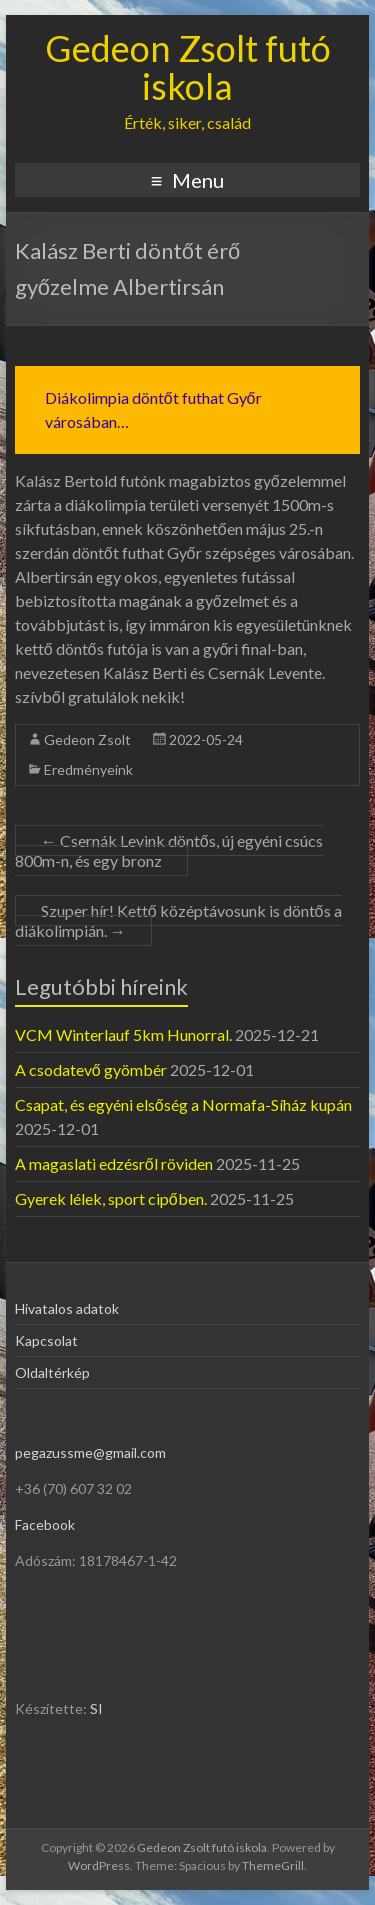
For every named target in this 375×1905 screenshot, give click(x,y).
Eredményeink (88, 769)
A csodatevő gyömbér (91, 1069)
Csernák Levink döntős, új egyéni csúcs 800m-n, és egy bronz (169, 850)
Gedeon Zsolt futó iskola (188, 67)
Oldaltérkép (52, 1372)
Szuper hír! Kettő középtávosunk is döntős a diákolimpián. (178, 920)
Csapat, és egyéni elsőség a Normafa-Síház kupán (183, 1104)
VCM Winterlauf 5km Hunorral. (123, 1034)
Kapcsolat (46, 1340)
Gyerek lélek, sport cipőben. (111, 1198)
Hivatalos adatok (67, 1308)
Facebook (45, 1524)
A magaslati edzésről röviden (114, 1163)
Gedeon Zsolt (87, 739)
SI (96, 1708)
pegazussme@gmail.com (90, 1452)
